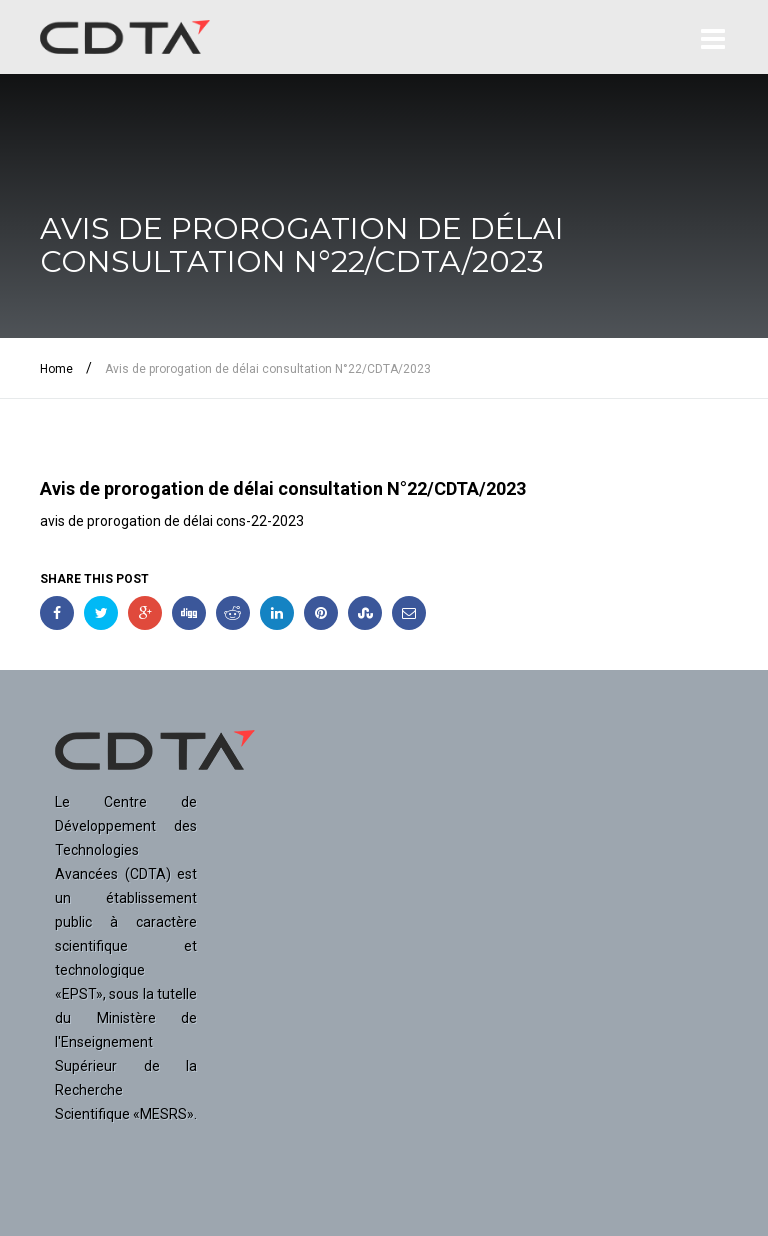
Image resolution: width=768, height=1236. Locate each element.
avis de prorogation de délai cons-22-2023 (172, 521)
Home (56, 369)
